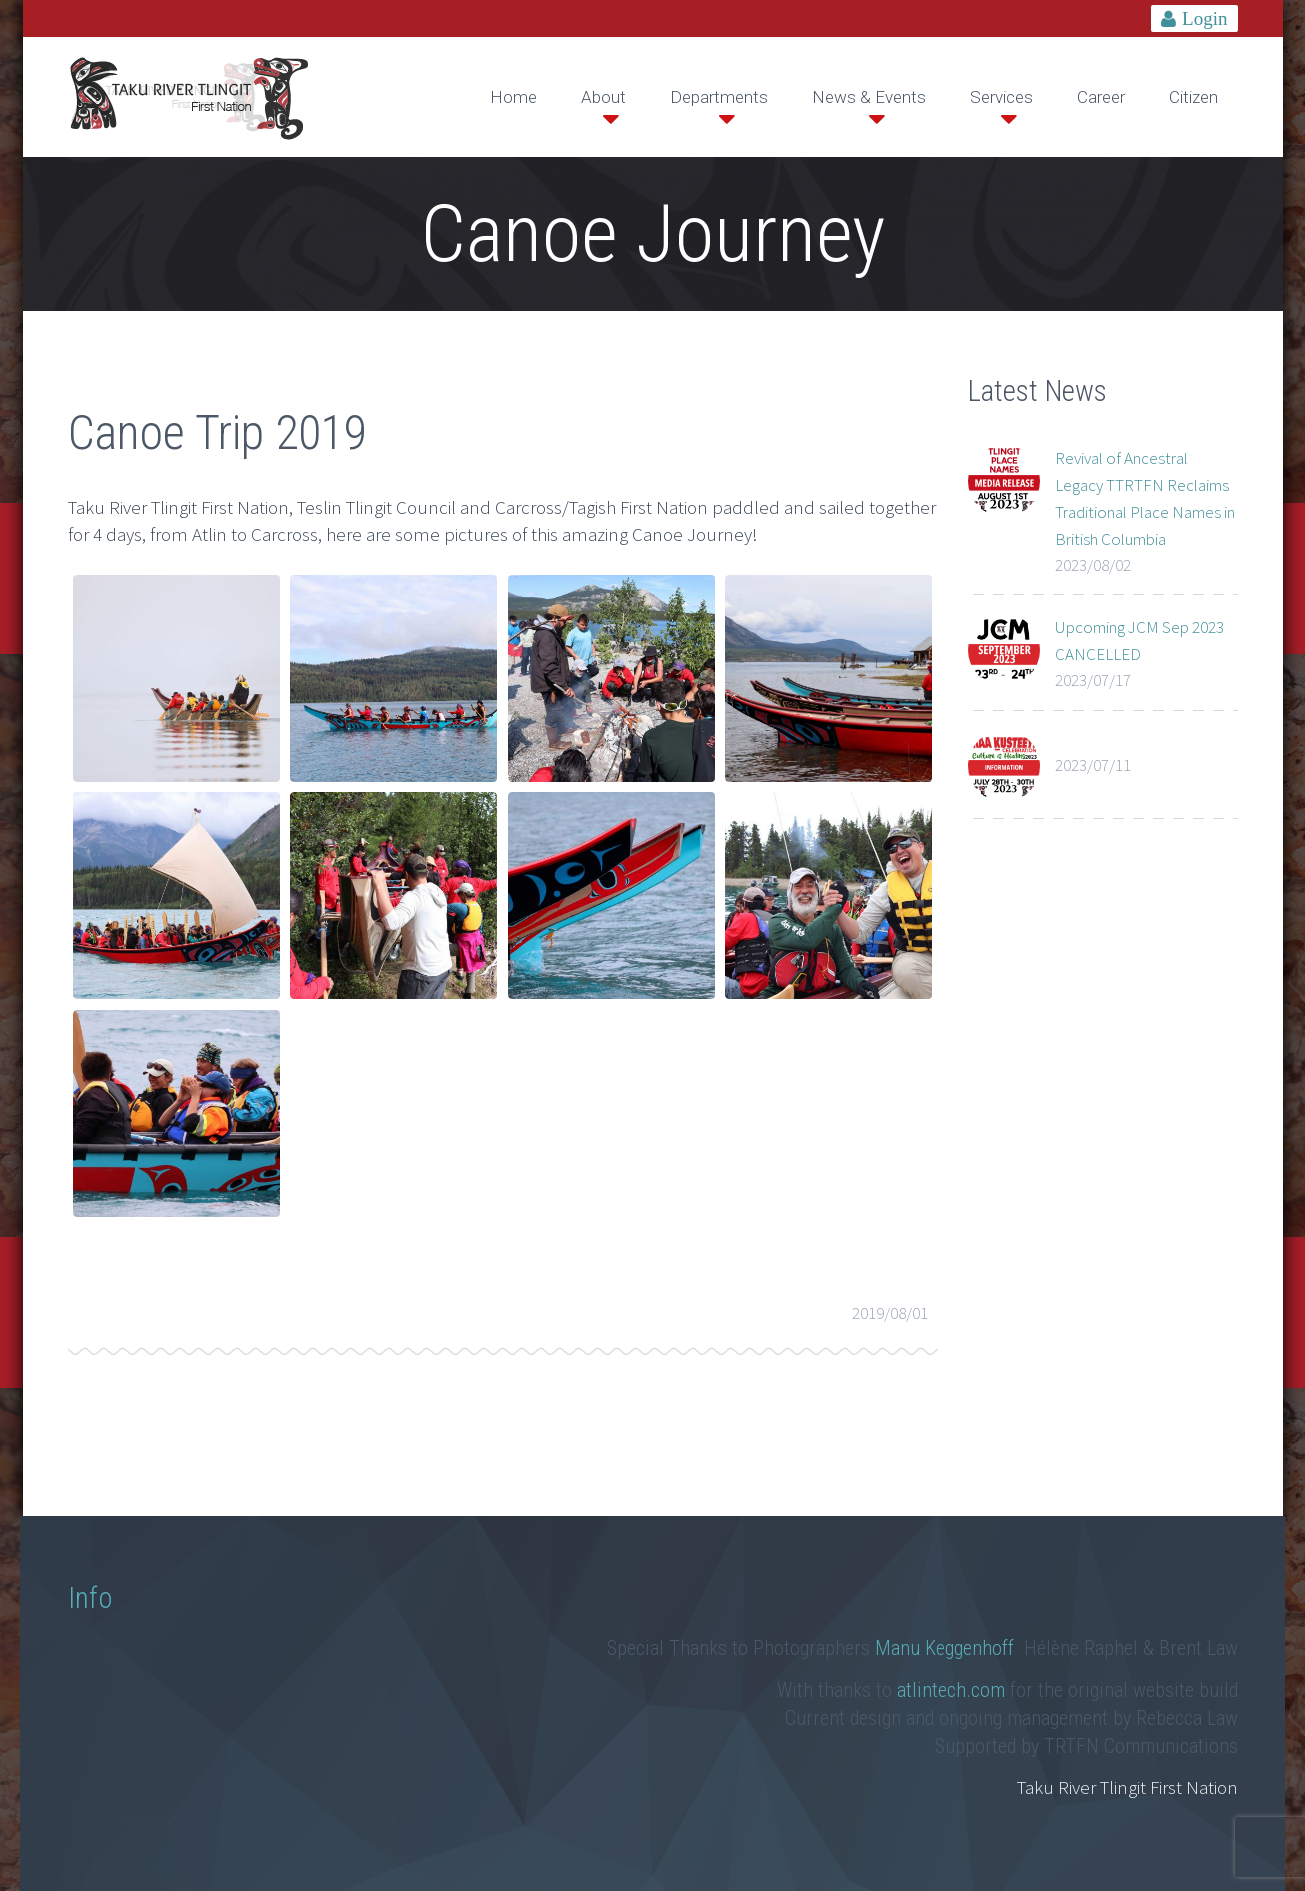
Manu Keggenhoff (947, 1648)
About (603, 97)
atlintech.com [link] (951, 1690)
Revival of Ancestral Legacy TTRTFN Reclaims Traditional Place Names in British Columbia (1145, 498)
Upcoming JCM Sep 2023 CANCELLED (1139, 640)
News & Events (869, 97)
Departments (719, 97)
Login (1204, 18)
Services (1001, 97)
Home (513, 97)
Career (1101, 97)
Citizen (1193, 97)
